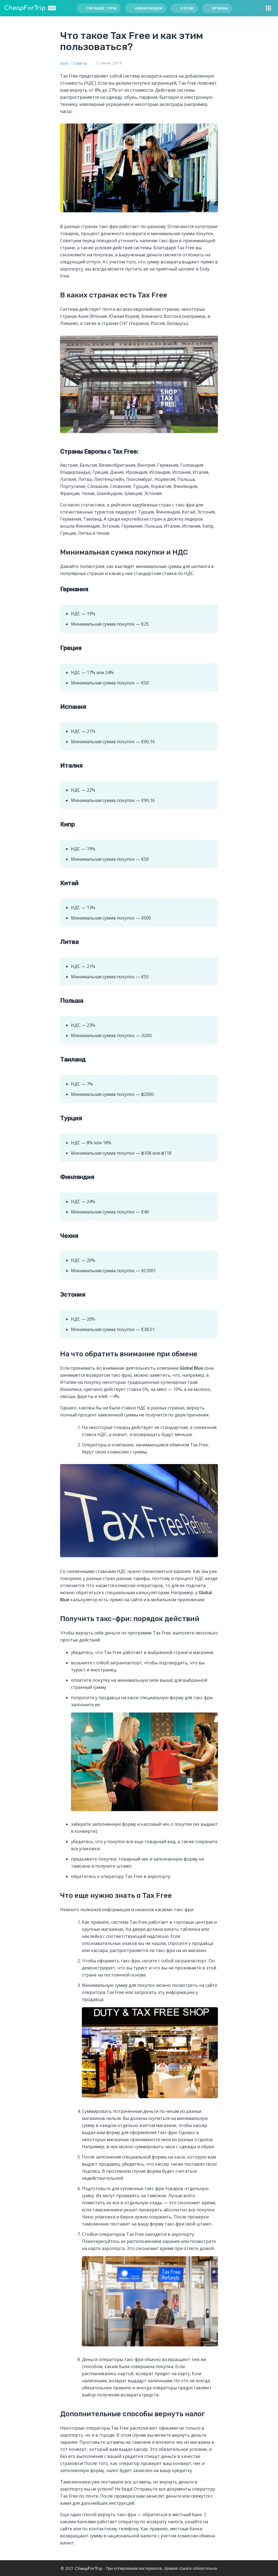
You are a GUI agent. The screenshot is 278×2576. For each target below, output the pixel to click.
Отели (187, 8)
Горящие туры (101, 8)
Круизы (220, 8)
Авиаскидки (148, 8)
